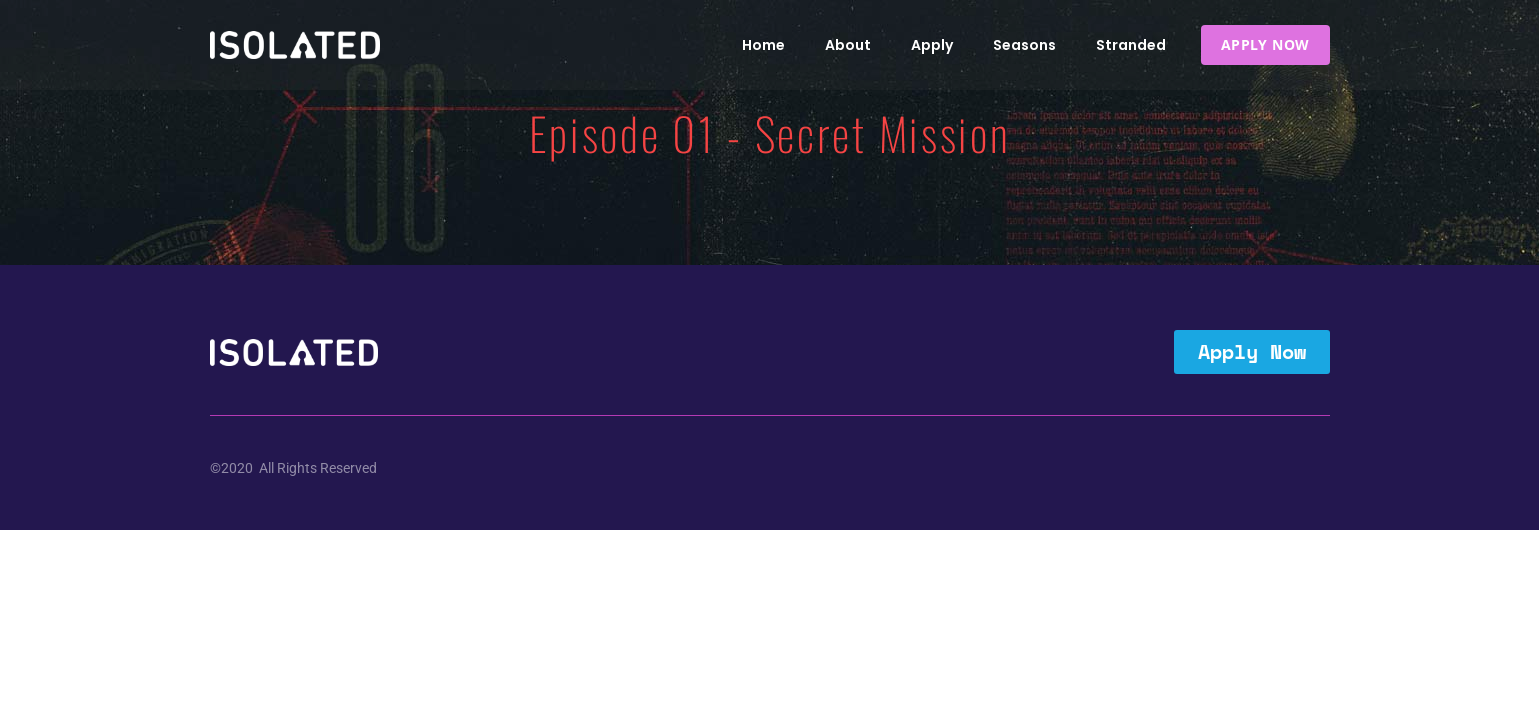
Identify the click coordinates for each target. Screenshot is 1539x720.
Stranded (1131, 45)
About (848, 45)
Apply (932, 45)
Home (763, 45)
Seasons (1024, 45)
